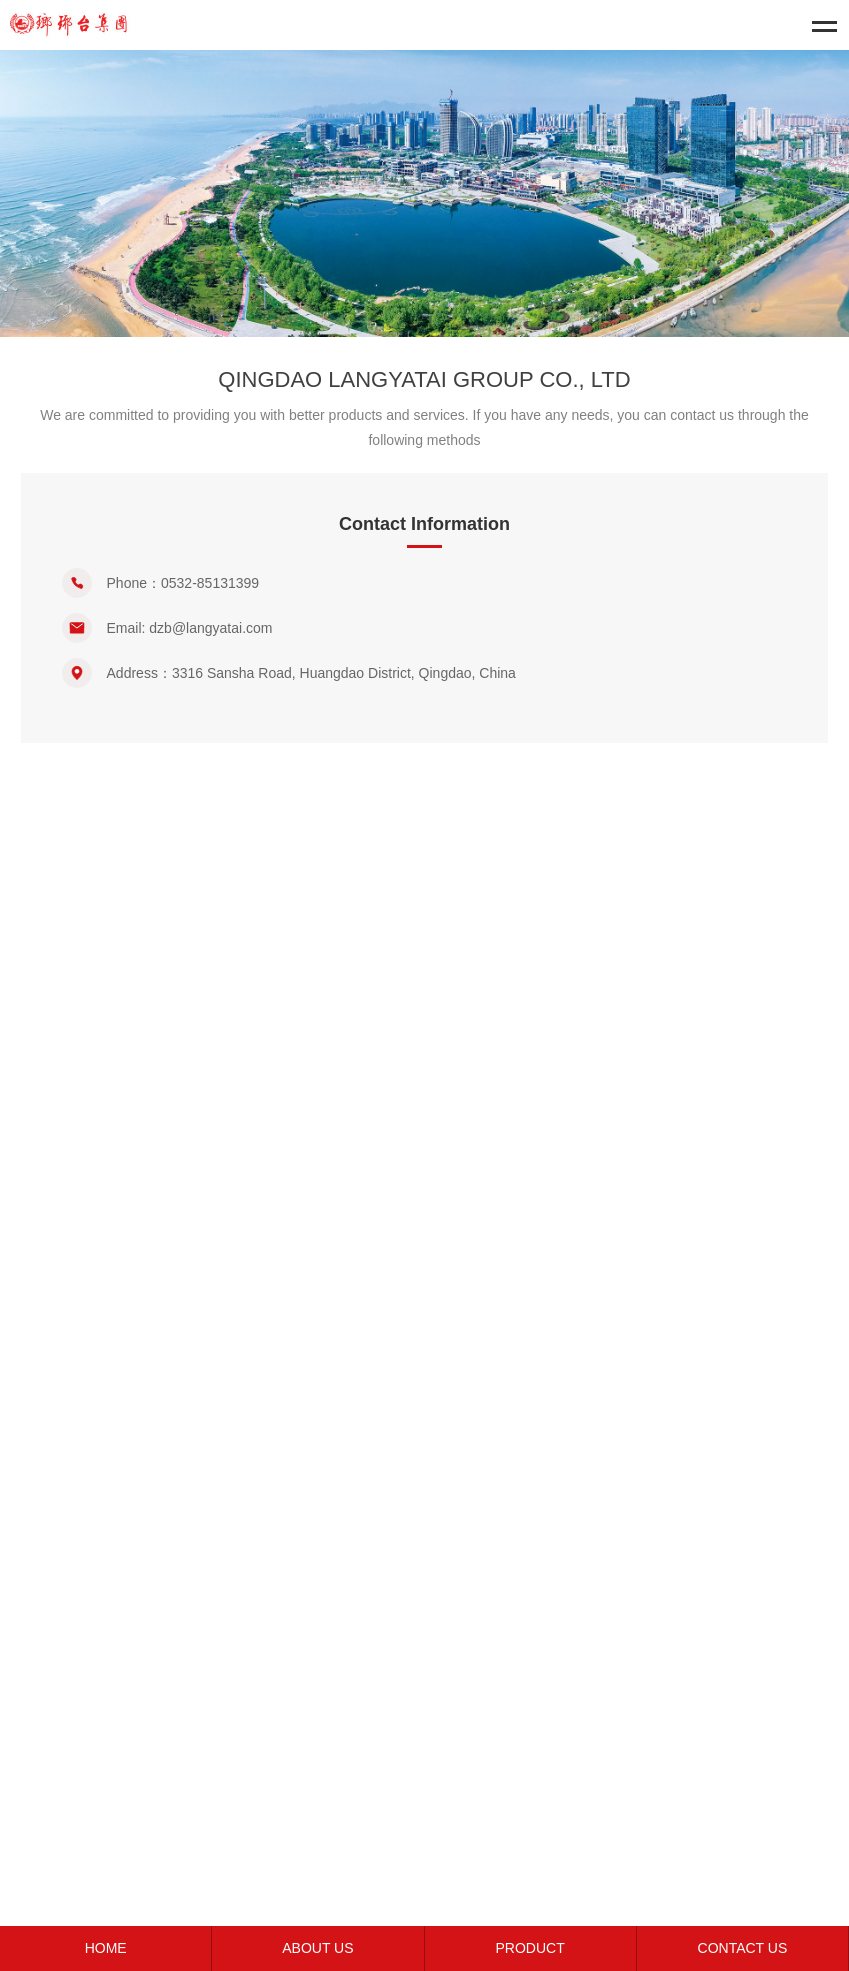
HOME (106, 1948)
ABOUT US (317, 1948)
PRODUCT (530, 1948)
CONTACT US (743, 1948)
